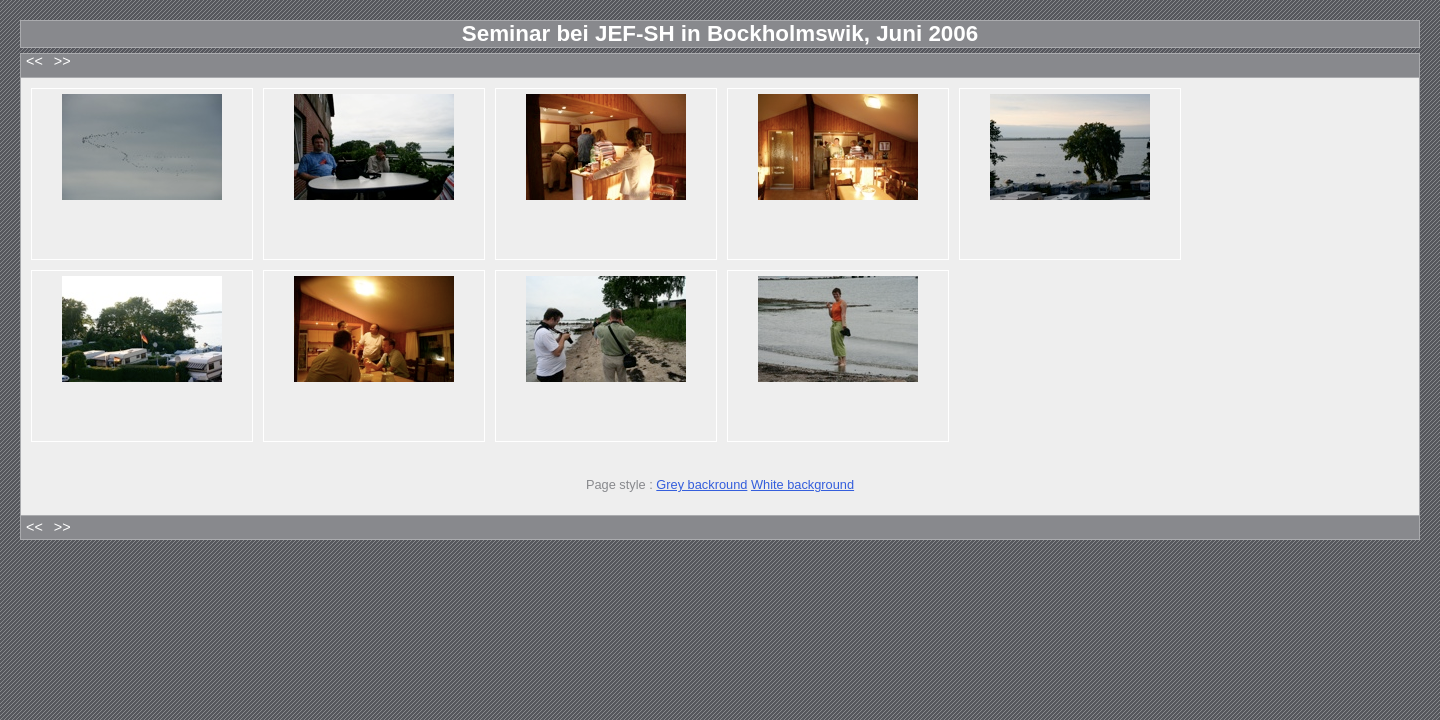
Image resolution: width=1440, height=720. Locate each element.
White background (802, 484)
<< (34, 61)
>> (62, 61)
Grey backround (701, 484)
